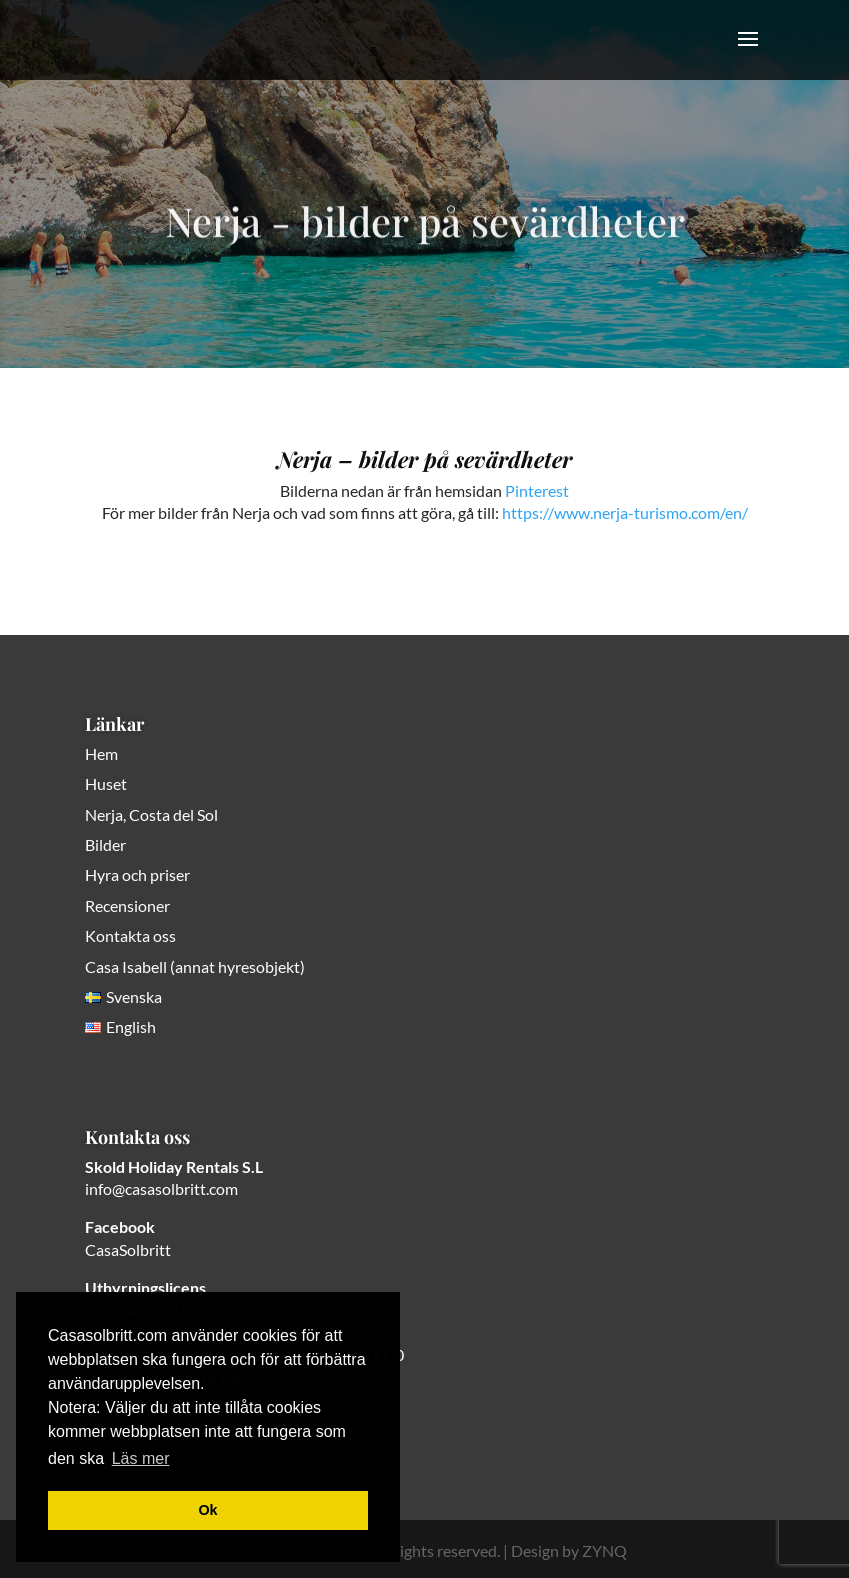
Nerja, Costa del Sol (151, 814)
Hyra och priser (137, 874)
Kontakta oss (130, 935)
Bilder (105, 844)
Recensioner (127, 905)
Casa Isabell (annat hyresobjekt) (195, 966)
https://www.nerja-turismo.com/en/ (625, 512)
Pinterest (537, 490)
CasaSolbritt (128, 1249)
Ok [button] (207, 1510)
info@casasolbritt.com (161, 1188)
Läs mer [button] (141, 1458)
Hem (101, 753)
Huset (106, 783)
